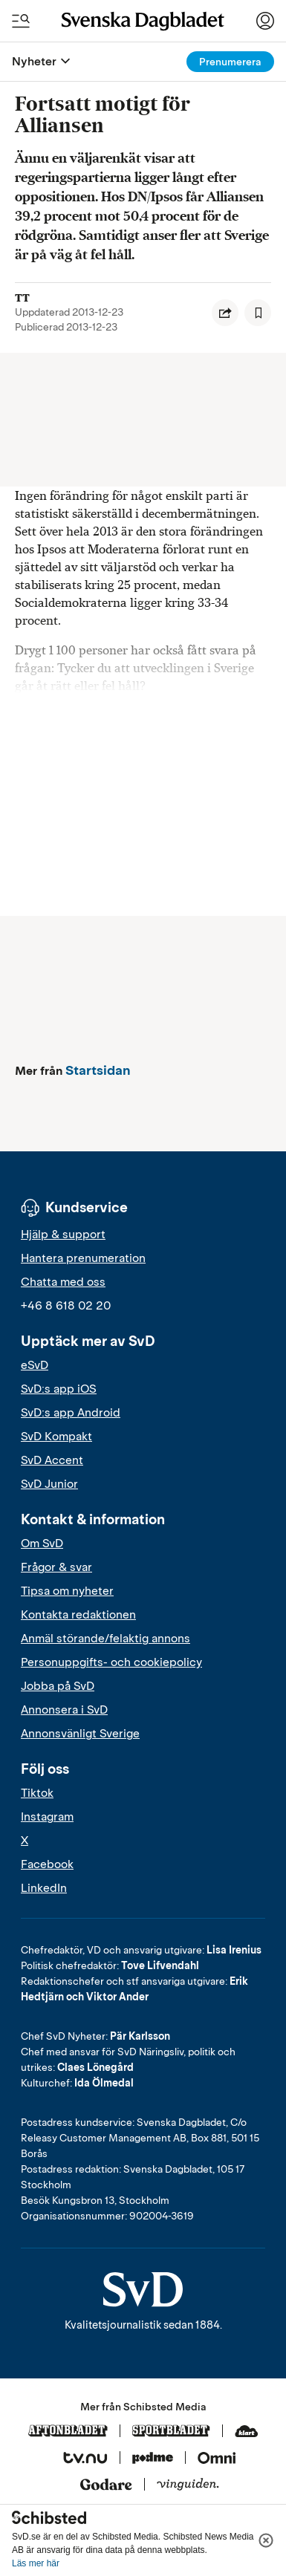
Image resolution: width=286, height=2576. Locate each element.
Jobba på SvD (57, 1686)
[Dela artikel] (225, 312)
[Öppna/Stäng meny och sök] (21, 21)
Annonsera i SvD (64, 1710)
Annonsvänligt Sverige (80, 1734)
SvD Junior (49, 1484)
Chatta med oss (63, 1282)
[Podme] (152, 2458)
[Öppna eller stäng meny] (65, 61)
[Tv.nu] (85, 2458)
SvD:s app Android (70, 1413)
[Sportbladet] (171, 2431)
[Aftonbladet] (68, 2431)
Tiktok (37, 1793)
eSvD (34, 1365)
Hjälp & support (63, 1234)
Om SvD (42, 1543)
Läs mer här (35, 2563)
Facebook (47, 1864)
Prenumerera (230, 62)
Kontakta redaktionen (78, 1615)
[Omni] (217, 2458)
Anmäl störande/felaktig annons (105, 1639)
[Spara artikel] (257, 312)
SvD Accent (52, 1460)
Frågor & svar (56, 1567)
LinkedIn (44, 1888)
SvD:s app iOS (59, 1389)
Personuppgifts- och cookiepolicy (111, 1662)
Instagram (47, 1817)
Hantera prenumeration (83, 1258)
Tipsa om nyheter (67, 1591)
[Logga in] (265, 21)
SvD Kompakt (56, 1437)
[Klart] (247, 2431)
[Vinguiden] (188, 2485)
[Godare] (106, 2485)
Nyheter (34, 61)
